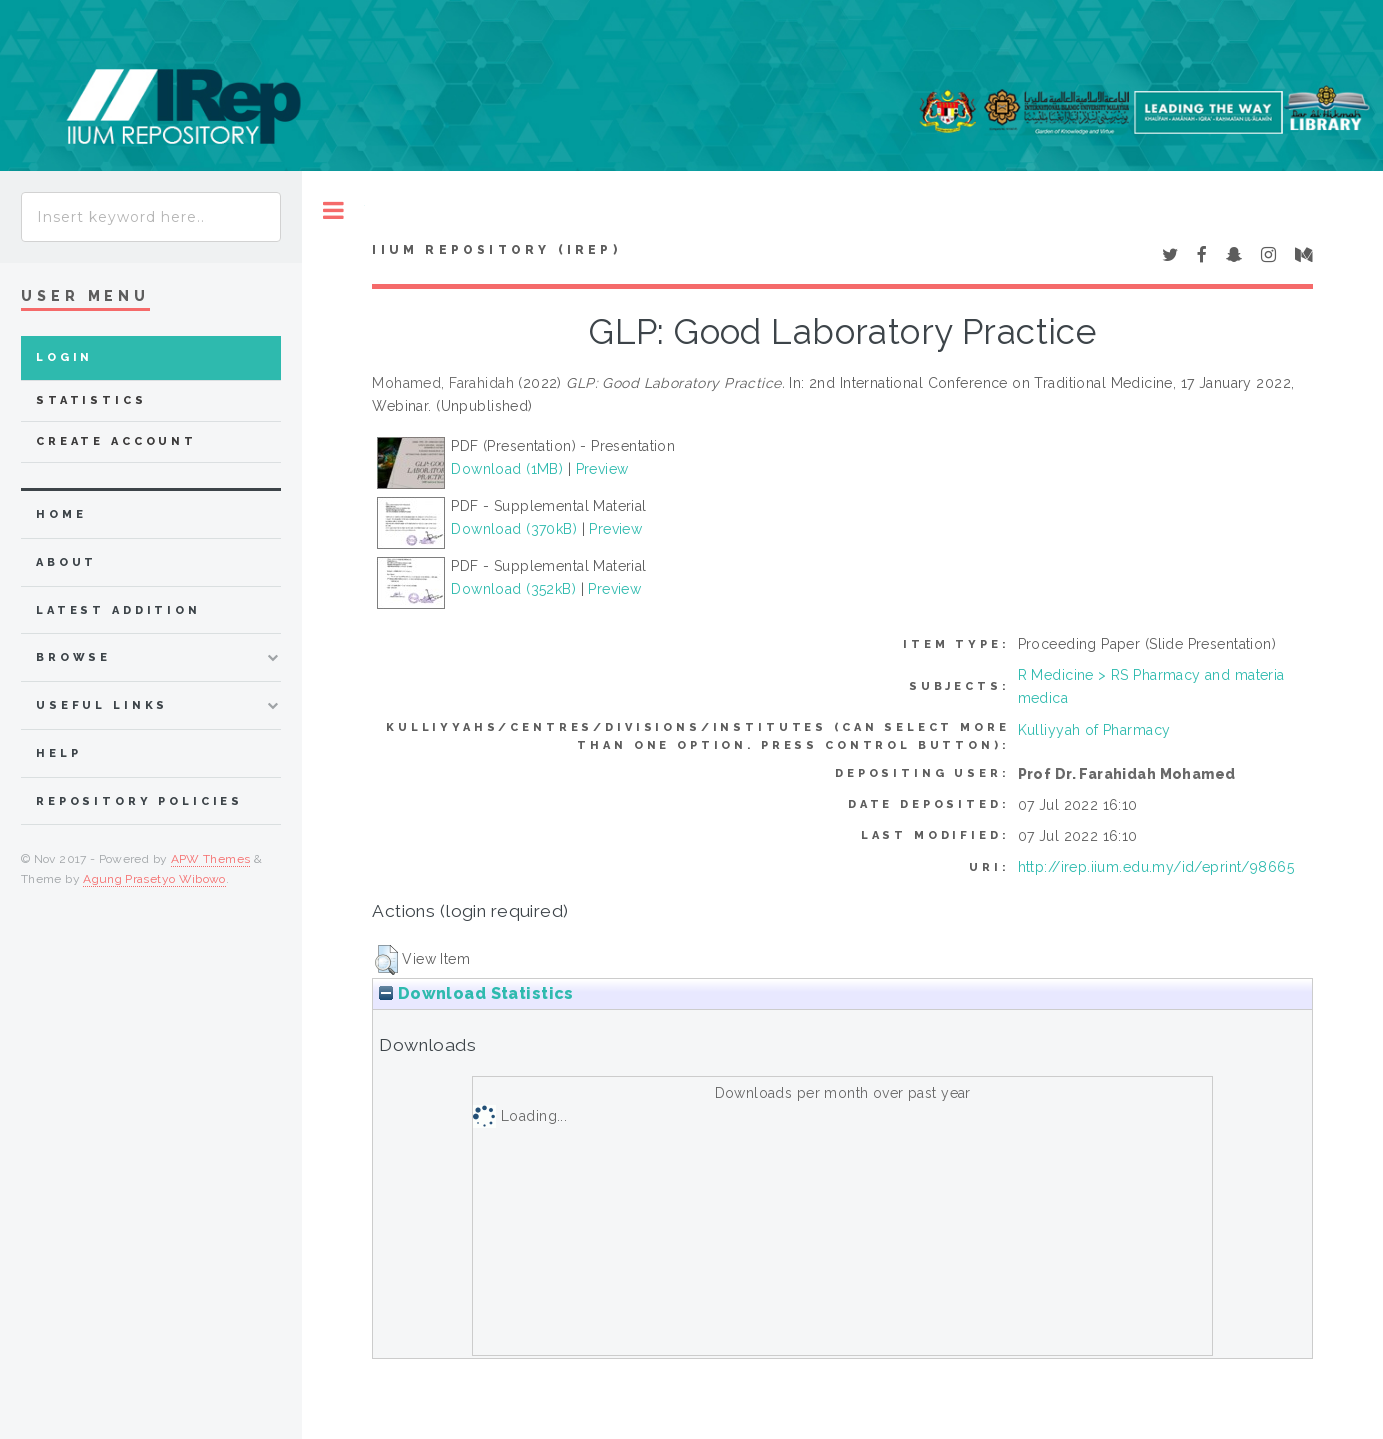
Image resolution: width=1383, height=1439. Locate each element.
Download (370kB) (514, 529)
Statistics (91, 400)
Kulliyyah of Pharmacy (1094, 730)
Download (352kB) (513, 589)
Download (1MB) (507, 469)
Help (58, 753)
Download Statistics (476, 993)
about (66, 562)
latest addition (118, 610)
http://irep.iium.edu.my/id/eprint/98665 (1156, 867)
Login (64, 357)
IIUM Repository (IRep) (496, 250)
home (61, 514)
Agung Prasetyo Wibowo (154, 879)
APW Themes (211, 859)
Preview (602, 469)
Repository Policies (139, 801)
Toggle (333, 210)
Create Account (116, 441)
